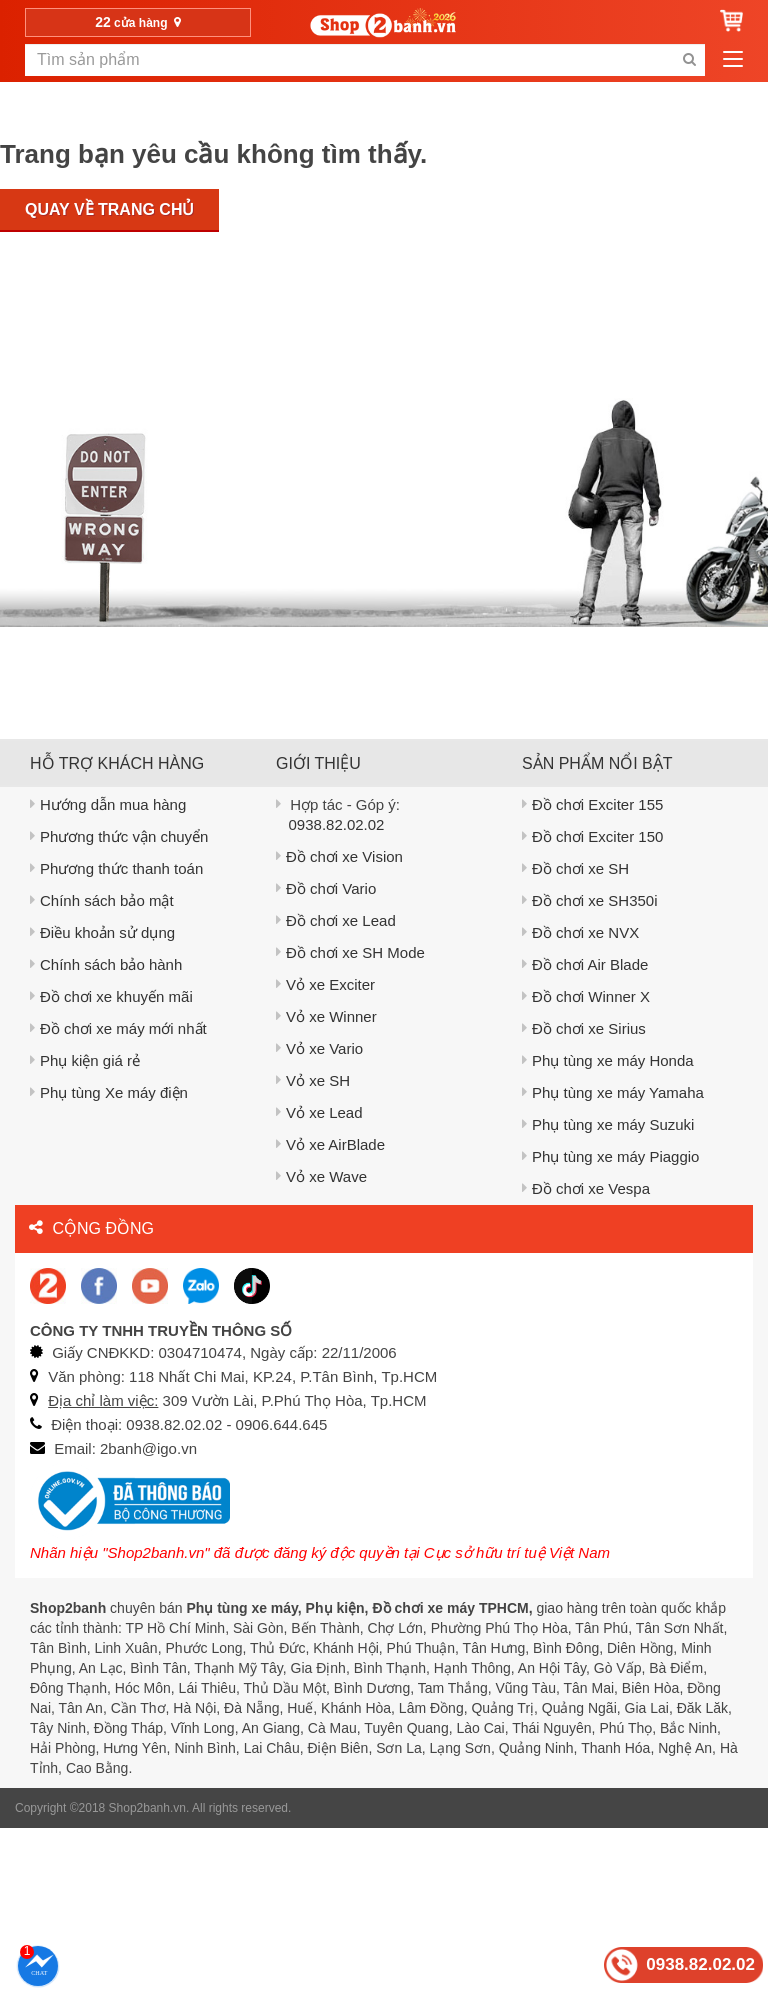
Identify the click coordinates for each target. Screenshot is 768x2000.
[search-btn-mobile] (689, 60)
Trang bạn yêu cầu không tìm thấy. (213, 154)
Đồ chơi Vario (326, 888)
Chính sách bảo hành (106, 964)
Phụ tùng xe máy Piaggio (610, 1156)
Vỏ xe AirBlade (330, 1144)
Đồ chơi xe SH (575, 868)
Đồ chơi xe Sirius (584, 1028)
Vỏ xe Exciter (325, 984)
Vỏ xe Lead (319, 1112)
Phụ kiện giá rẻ (85, 1060)
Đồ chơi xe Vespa (586, 1188)
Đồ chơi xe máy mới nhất (118, 1028)
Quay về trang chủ (109, 209)
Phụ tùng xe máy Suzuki (608, 1124)
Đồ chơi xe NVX (580, 932)
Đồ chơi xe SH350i (590, 900)
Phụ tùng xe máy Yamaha (613, 1092)
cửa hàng (138, 22)
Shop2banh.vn (147, 1808)
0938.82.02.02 (337, 824)
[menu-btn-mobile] (733, 60)
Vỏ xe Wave (321, 1176)
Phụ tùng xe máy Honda (608, 1060)
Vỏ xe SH (313, 1080)
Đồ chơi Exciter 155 (592, 804)
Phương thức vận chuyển (119, 836)
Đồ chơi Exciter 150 (592, 836)
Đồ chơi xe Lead (336, 920)
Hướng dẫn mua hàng (108, 804)
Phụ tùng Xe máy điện (109, 1092)
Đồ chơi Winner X (586, 996)
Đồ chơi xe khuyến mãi (111, 996)
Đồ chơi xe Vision (339, 856)
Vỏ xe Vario (319, 1048)
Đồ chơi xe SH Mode (350, 952)
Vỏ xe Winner (326, 1016)
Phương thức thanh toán (116, 868)
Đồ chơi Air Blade (585, 964)
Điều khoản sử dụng (102, 932)
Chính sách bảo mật (102, 900)
